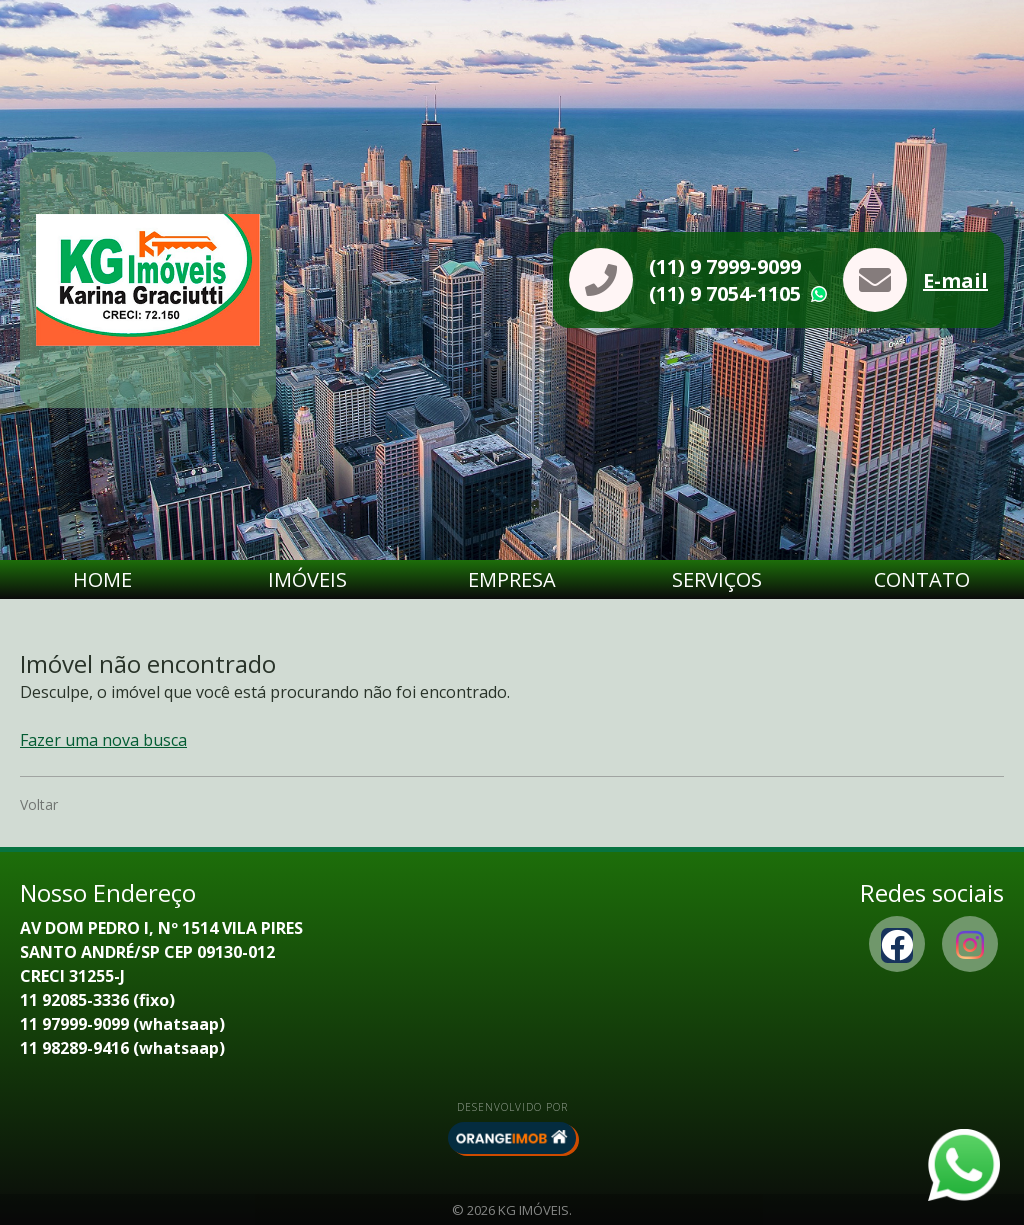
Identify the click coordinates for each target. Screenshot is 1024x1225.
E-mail (955, 280)
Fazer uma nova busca (103, 740)
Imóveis (307, 579)
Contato (922, 579)
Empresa (512, 579)
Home (102, 579)
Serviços (717, 579)
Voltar (39, 804)
